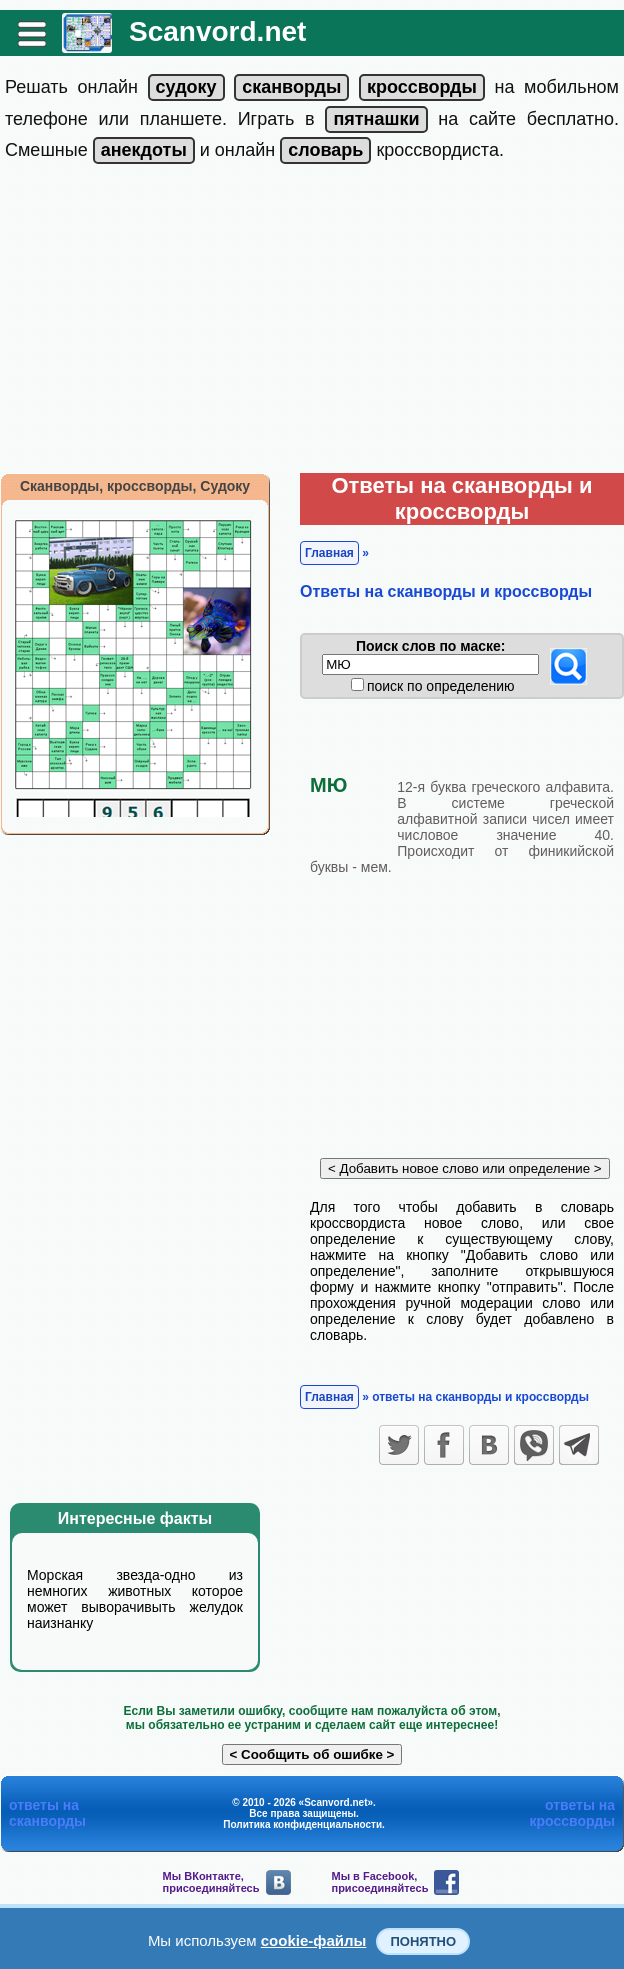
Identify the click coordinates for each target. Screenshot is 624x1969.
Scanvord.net (217, 31)
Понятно (423, 1941)
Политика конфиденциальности (302, 1824)
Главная (329, 553)
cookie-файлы (314, 1940)
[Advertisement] (312, 323)
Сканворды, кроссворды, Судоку (135, 486)
